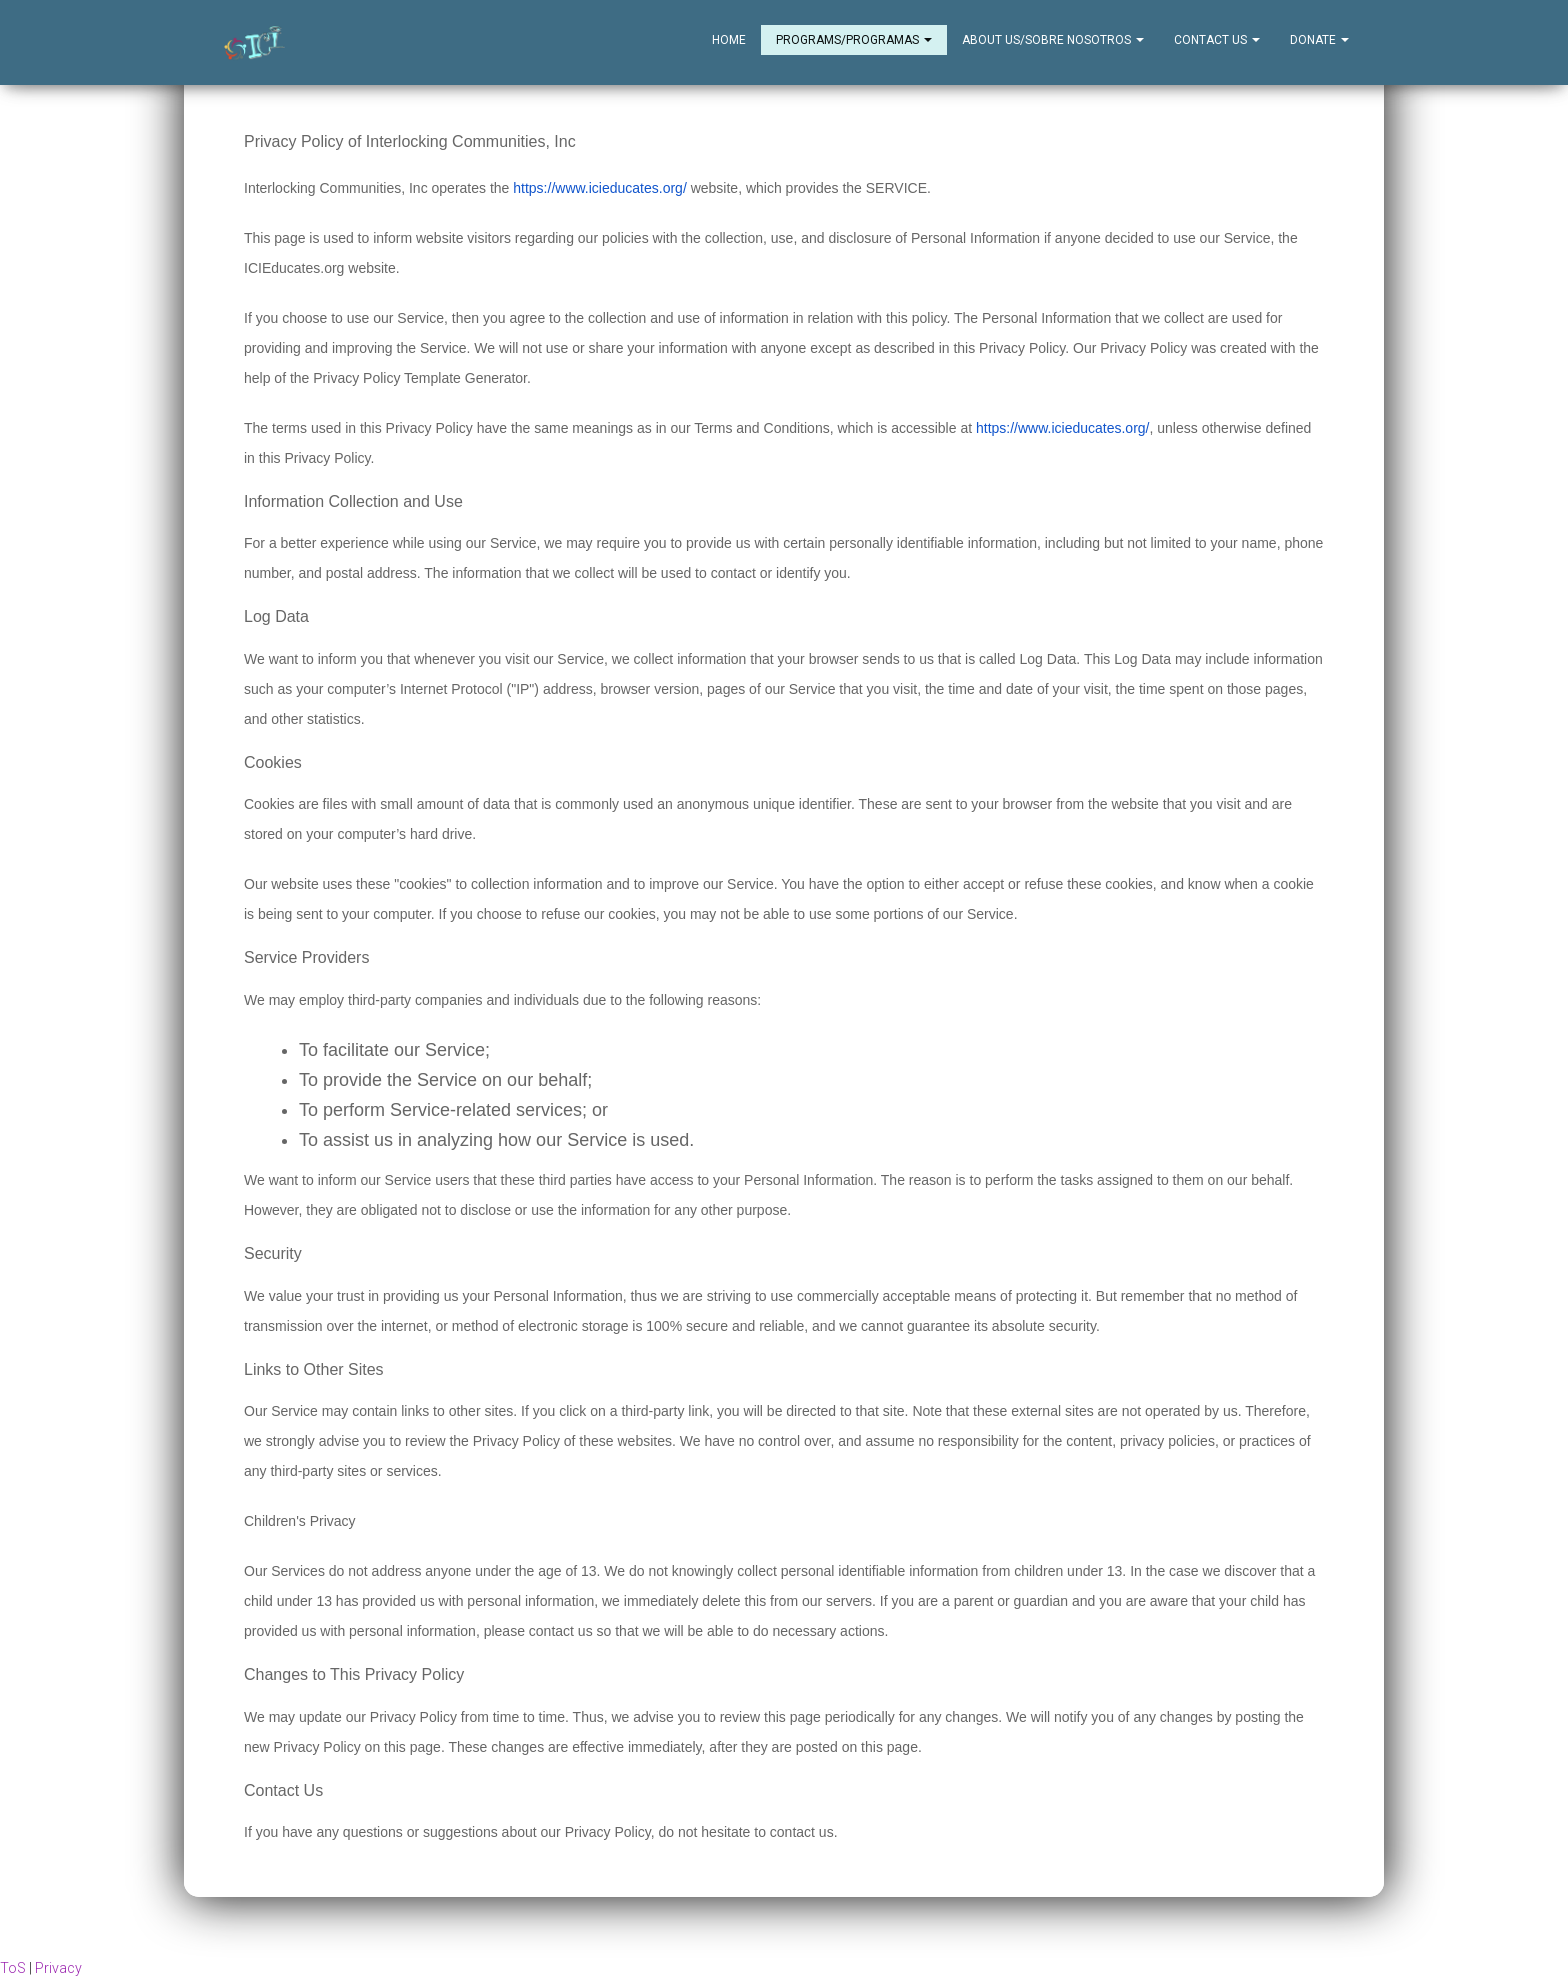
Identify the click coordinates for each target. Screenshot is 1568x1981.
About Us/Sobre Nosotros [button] (1053, 40)
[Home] (254, 43)
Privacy (58, 1969)
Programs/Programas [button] (854, 40)
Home (729, 40)
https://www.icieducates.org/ (600, 189)
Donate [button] (1319, 40)
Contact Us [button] (1217, 40)
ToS (13, 1969)
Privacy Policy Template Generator (420, 379)
